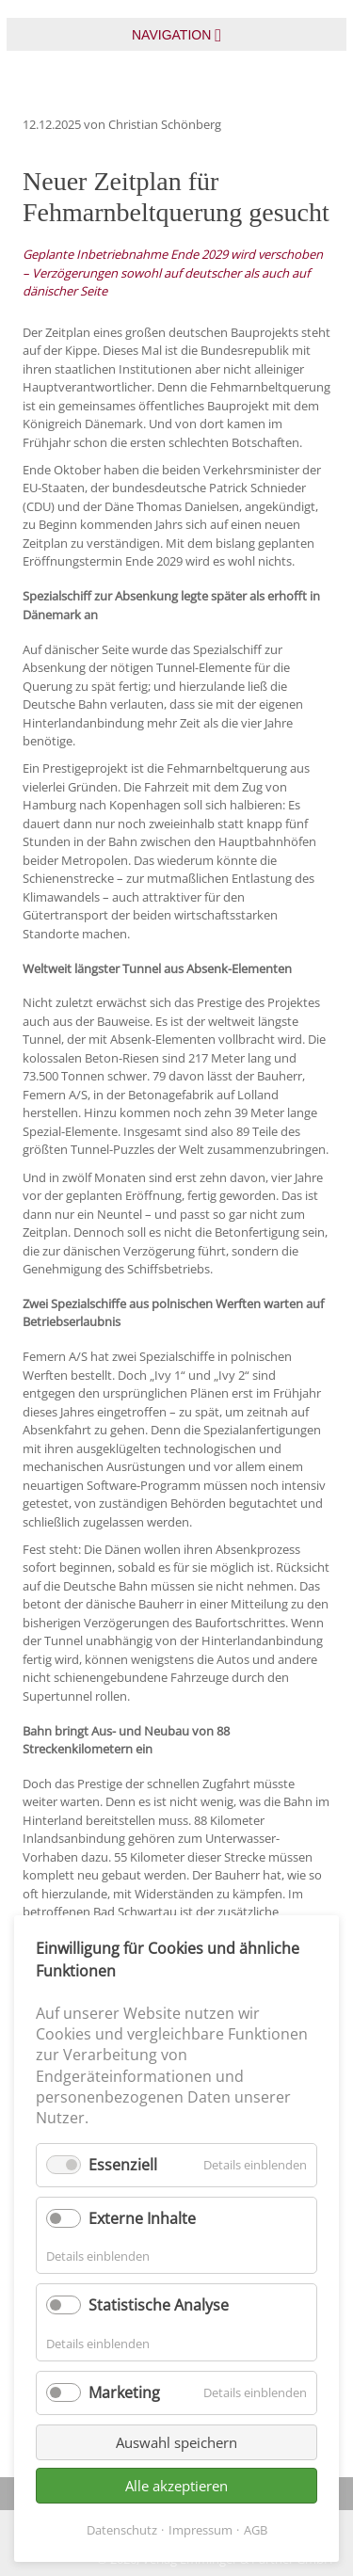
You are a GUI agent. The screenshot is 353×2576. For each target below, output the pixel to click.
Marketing (124, 2392)
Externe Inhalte (142, 2218)
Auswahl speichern (176, 2442)
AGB (255, 2529)
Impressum (200, 2529)
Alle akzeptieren (176, 2485)
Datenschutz (122, 2529)
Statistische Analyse (158, 2305)
